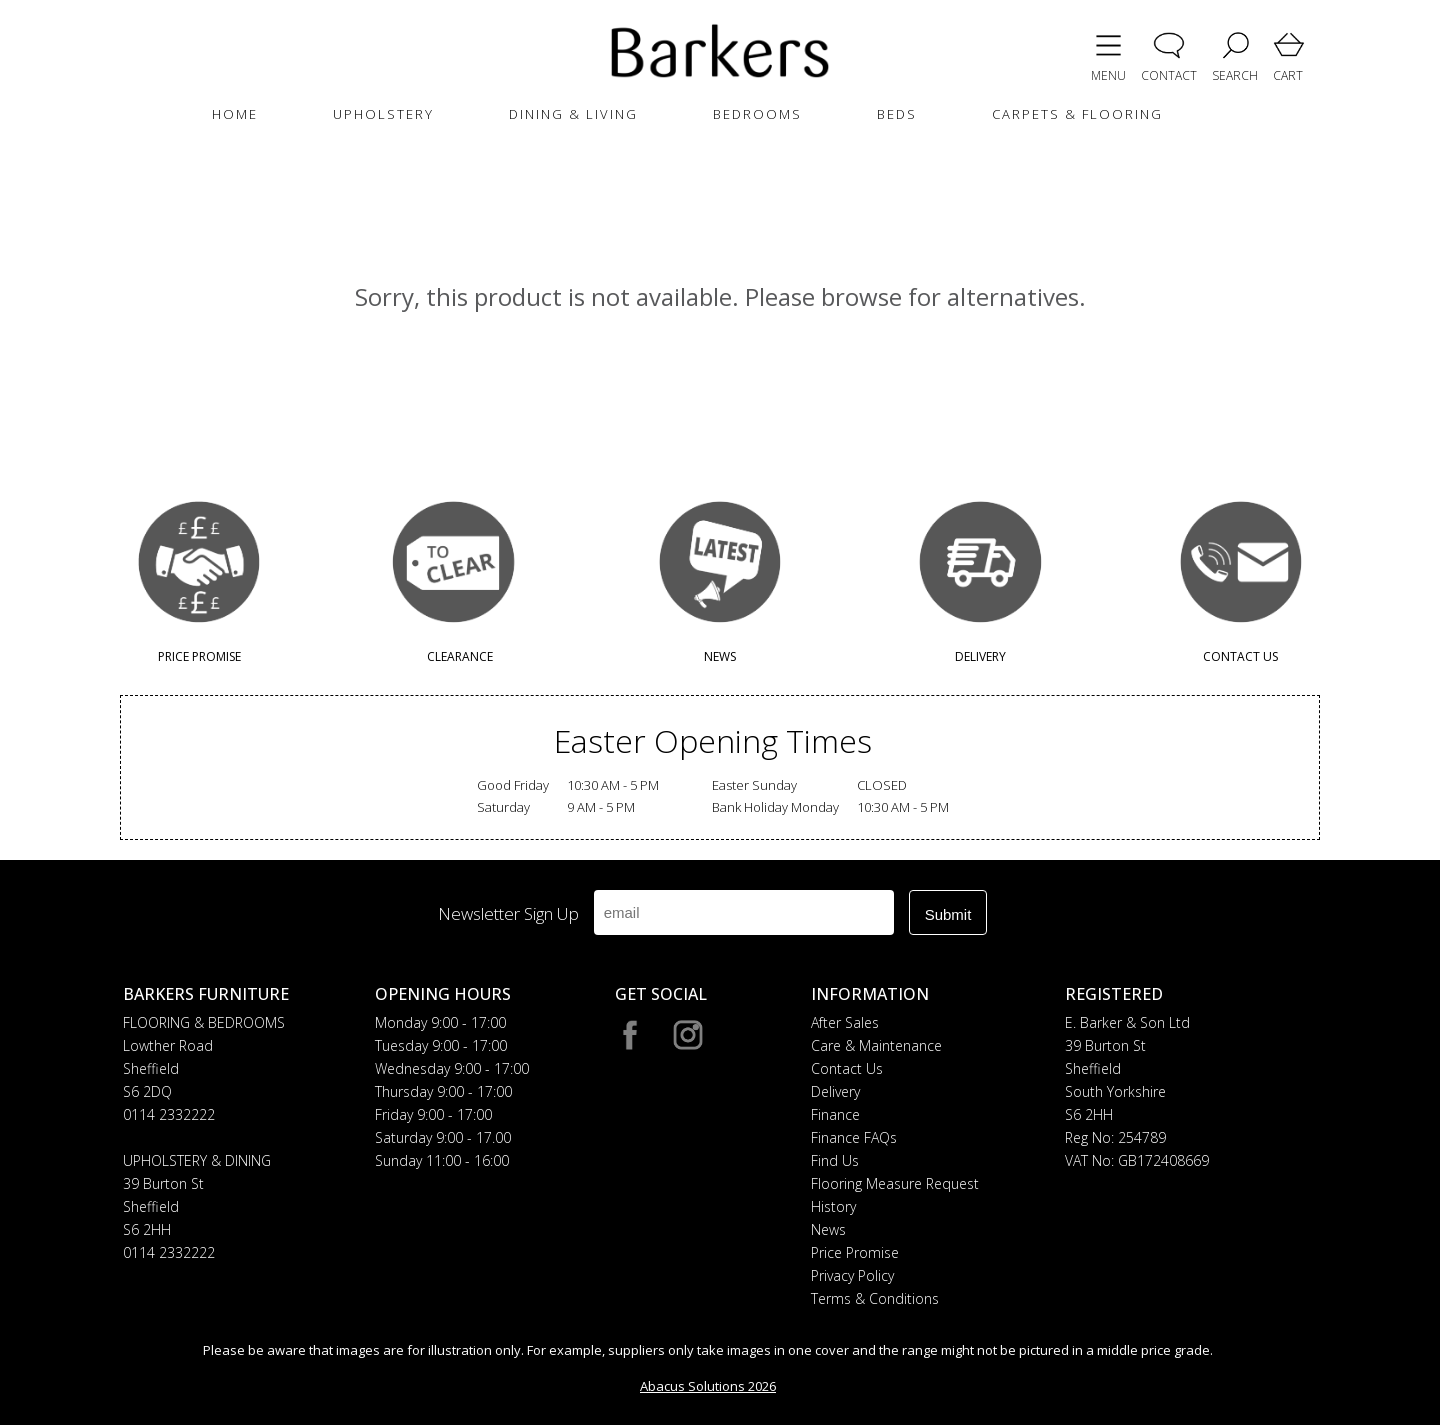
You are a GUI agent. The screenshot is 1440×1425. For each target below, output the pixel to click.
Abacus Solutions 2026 (708, 1386)
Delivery (835, 1091)
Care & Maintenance (876, 1045)
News (828, 1229)
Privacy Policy (852, 1275)
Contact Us (847, 1068)
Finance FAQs (854, 1137)
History (833, 1206)
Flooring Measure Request (895, 1183)
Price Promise (855, 1252)
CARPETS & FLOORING (1077, 114)
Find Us (835, 1160)
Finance (835, 1114)
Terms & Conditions (875, 1298)
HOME (235, 114)
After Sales (845, 1022)
